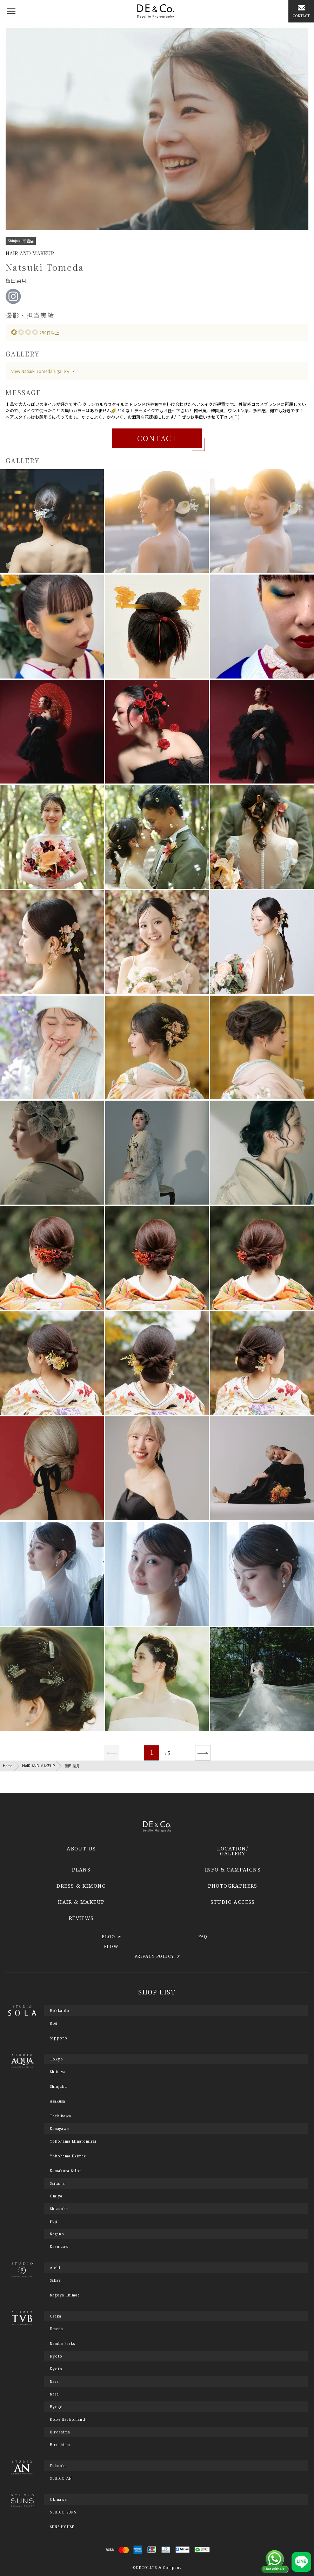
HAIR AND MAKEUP (38, 1765)
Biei (54, 2023)
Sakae (55, 2280)
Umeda (56, 2329)
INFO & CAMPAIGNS (233, 1869)
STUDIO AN (61, 2478)
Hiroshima (60, 2444)
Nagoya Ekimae (65, 2295)
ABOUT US (81, 1848)
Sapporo (58, 2038)
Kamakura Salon (66, 2170)
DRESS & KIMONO (81, 1885)
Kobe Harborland (67, 2419)
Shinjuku (58, 2086)
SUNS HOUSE (62, 2527)
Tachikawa (60, 2116)
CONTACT (157, 438)
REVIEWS (81, 1918)
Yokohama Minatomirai (73, 2141)
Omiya (56, 2196)
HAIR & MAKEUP (81, 1902)
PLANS (81, 1869)
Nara (54, 2394)
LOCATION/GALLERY (232, 1851)
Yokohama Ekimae (68, 2156)
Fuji (54, 2221)
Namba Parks (62, 2343)
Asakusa (57, 2101)
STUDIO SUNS (63, 2512)
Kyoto (56, 2369)
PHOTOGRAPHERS (233, 1885)
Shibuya (58, 2071)
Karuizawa (60, 2246)
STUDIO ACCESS (233, 1902)
